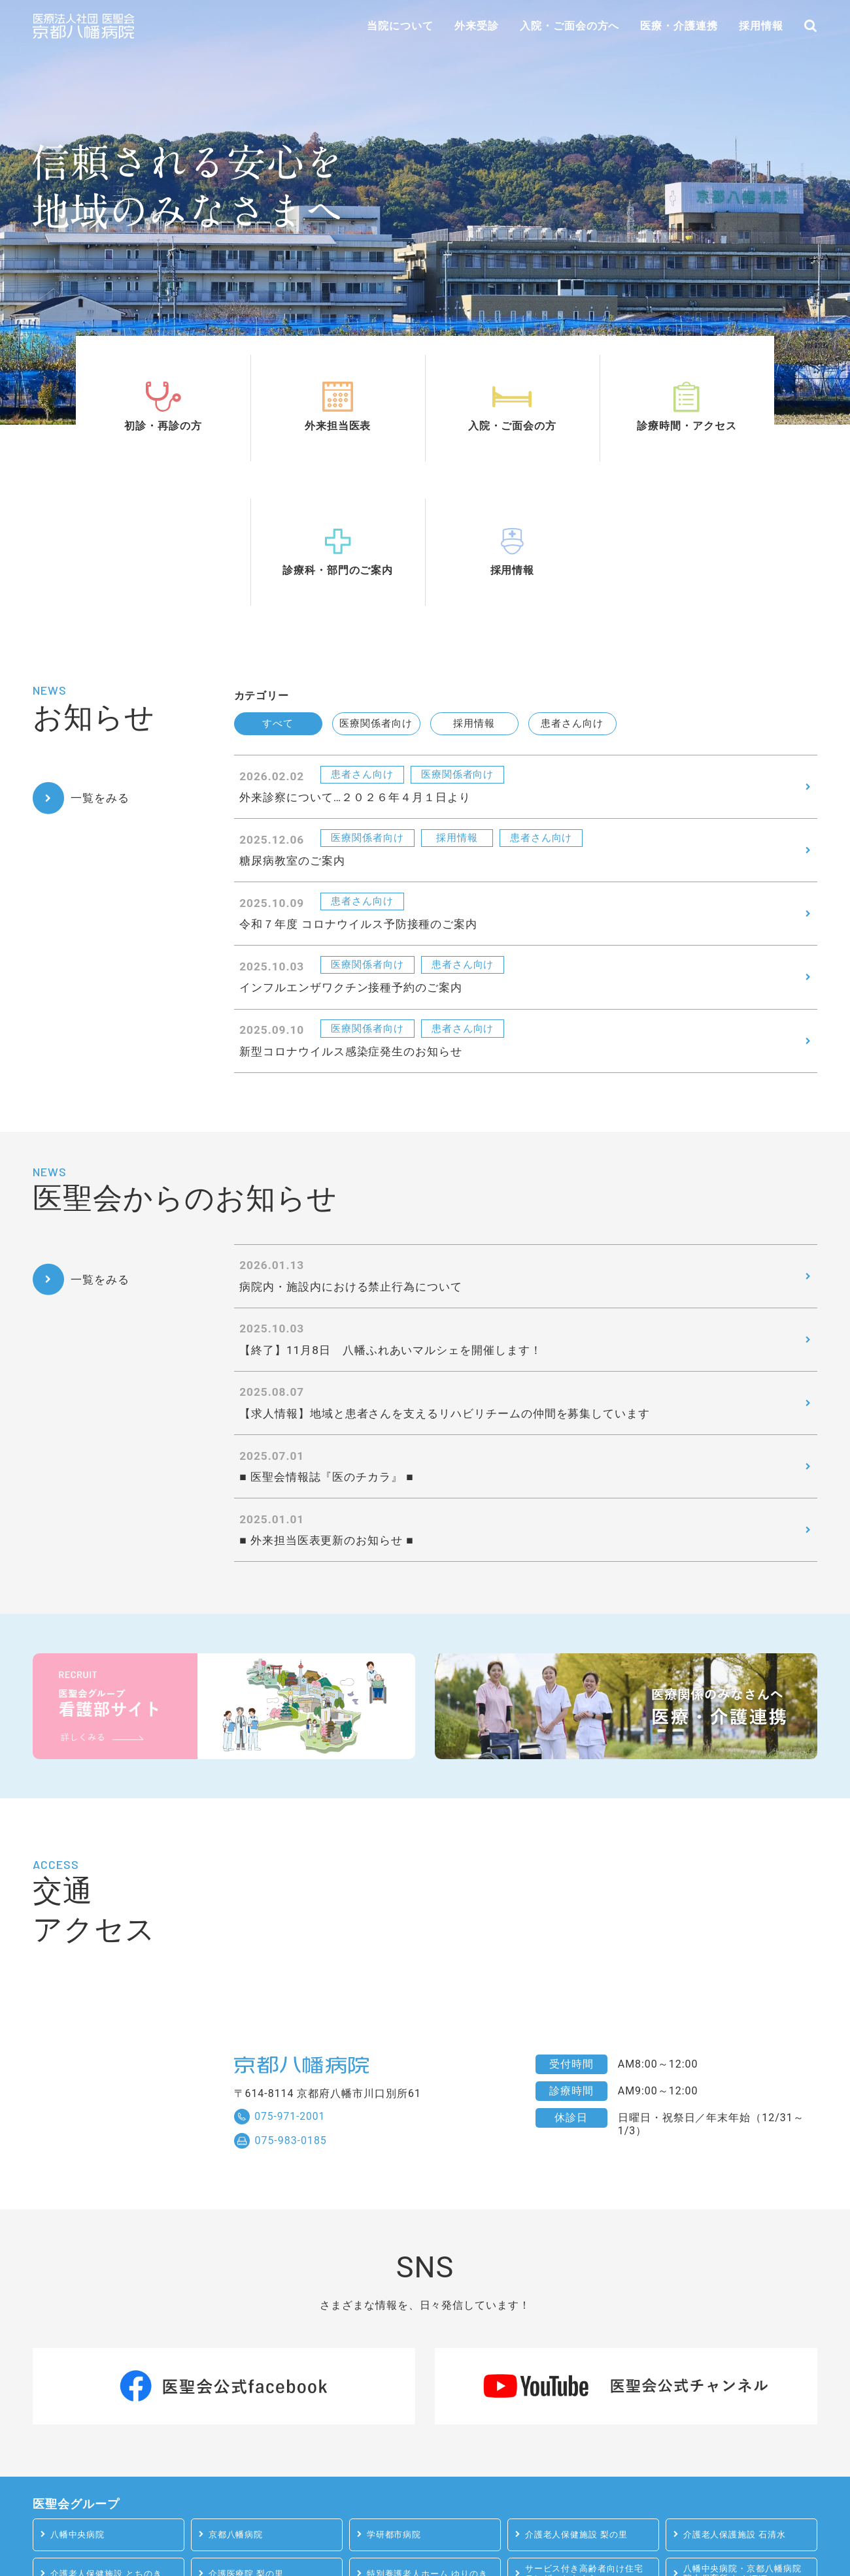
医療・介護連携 (679, 26)
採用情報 (761, 26)
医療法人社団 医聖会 (765, 2523)
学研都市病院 (394, 2379)
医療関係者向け (376, 544)
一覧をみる (103, 614)
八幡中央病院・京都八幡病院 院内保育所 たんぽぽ (742, 2418)
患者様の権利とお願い (528, 2523)
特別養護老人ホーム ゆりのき (427, 2418)
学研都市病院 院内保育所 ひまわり (92, 2458)
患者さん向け (572, 544)
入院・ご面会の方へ (570, 26)
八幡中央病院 (77, 2379)
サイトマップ (649, 2523)
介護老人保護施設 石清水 (735, 2379)
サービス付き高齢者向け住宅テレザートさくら (584, 2418)
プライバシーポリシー (385, 2523)
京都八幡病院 (236, 2379)
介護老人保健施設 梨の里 (576, 2379)
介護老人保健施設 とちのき (106, 2418)
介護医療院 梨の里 (246, 2418)
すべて (278, 544)
